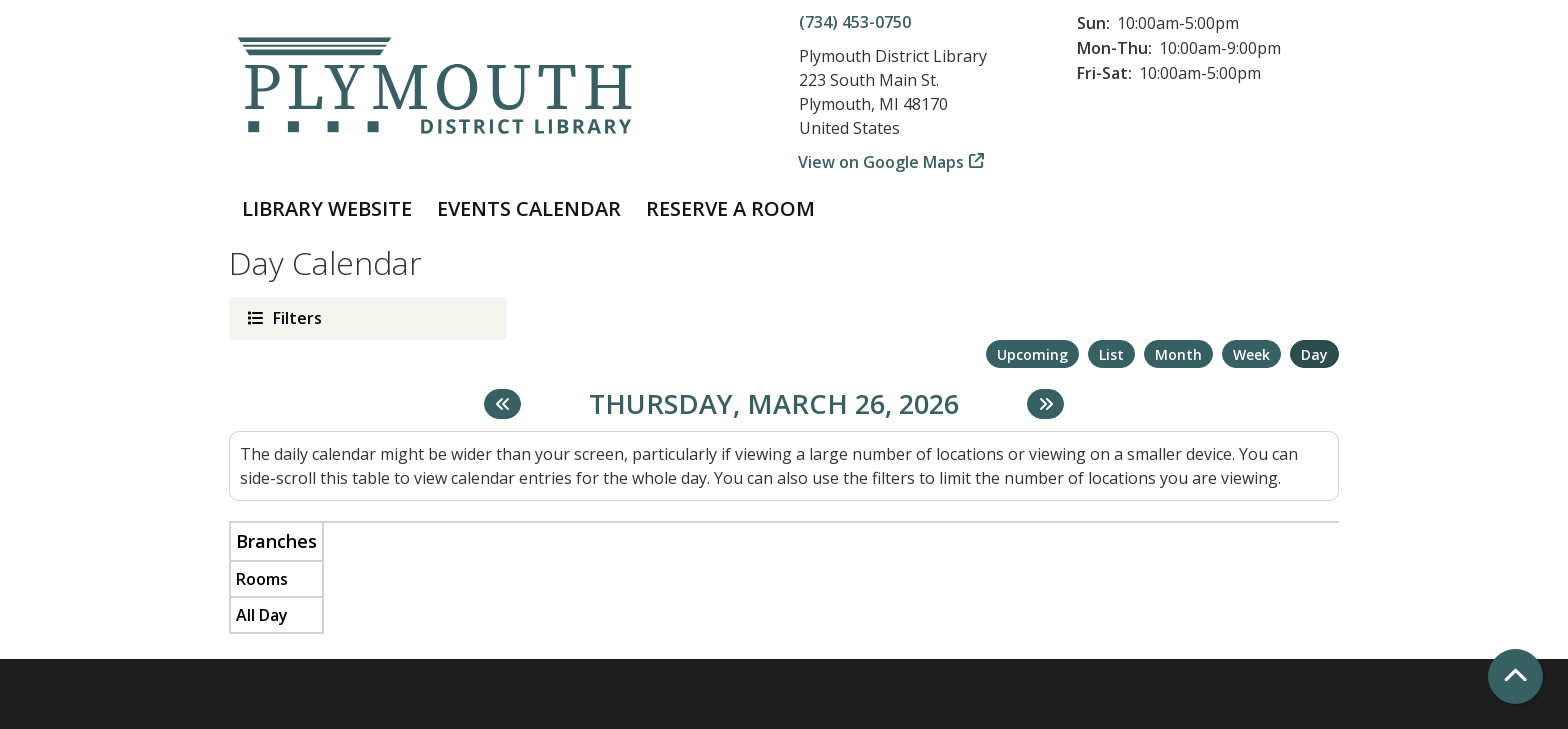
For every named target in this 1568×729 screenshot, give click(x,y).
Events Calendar (529, 208)
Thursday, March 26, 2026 (774, 404)
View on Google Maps (881, 162)
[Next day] (1045, 404)
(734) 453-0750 (855, 22)
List (1111, 354)
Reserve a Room (730, 208)
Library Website (327, 208)
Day (1314, 354)
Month (1178, 354)
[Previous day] (502, 404)
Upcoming (1032, 354)
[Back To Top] (1515, 676)
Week (1251, 354)
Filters (295, 317)
